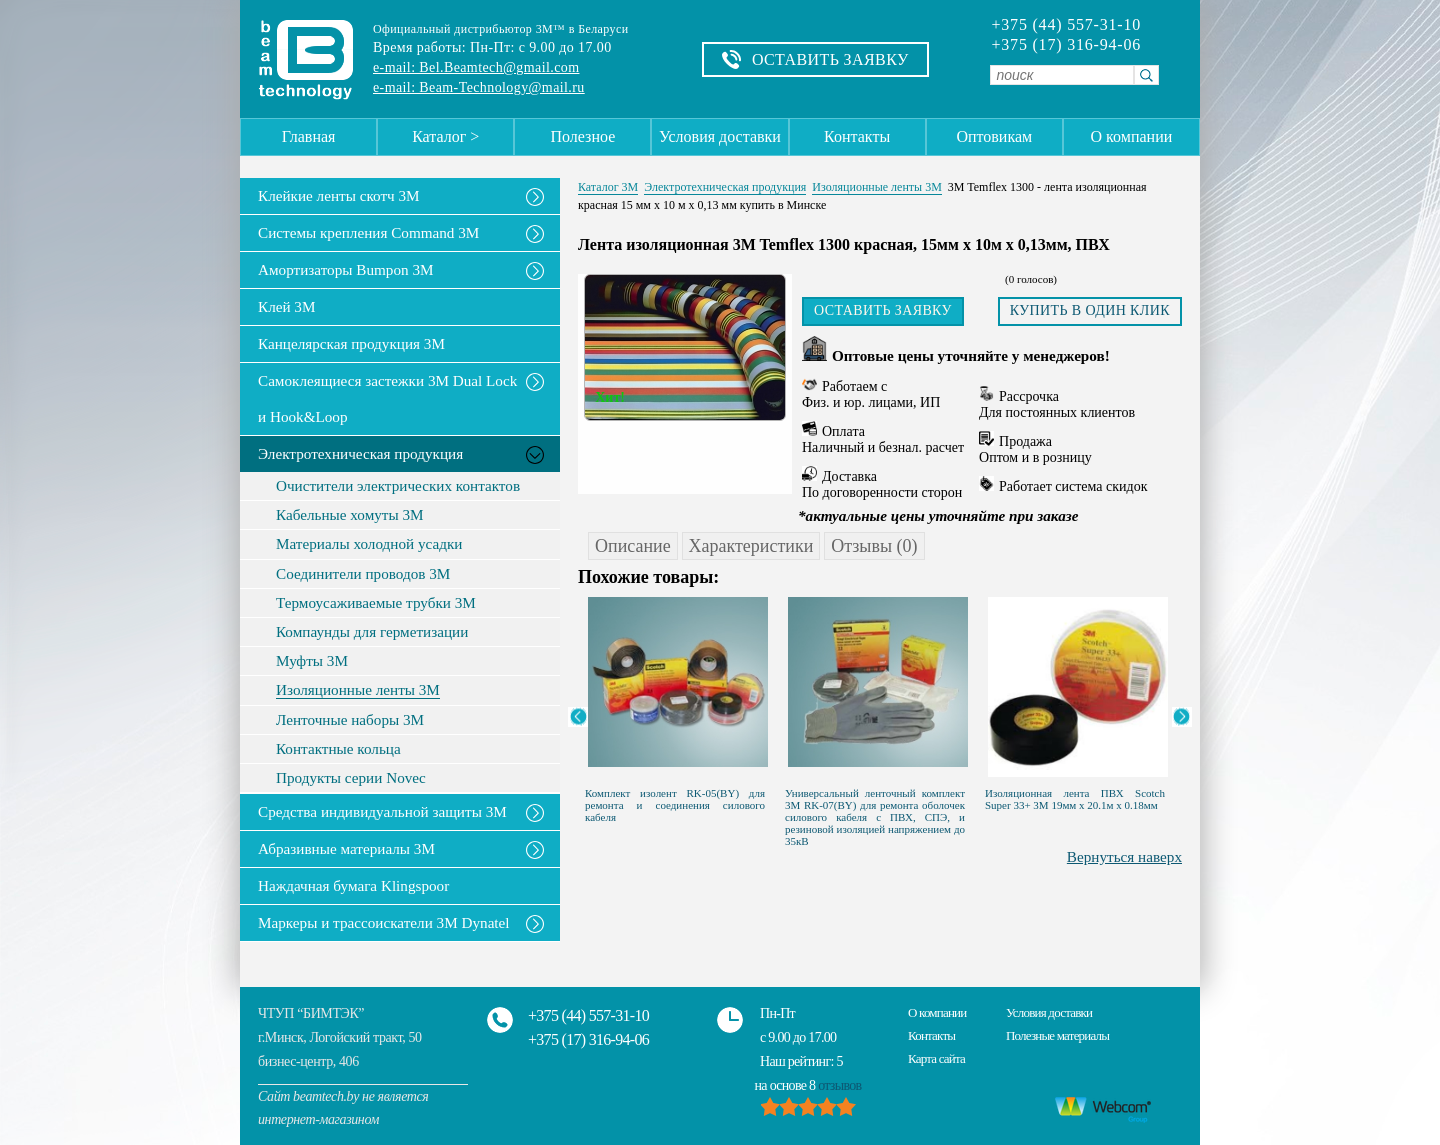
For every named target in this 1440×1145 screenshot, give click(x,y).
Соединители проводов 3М (363, 574)
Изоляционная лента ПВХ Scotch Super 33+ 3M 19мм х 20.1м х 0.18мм (1075, 799)
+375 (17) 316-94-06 (1066, 45)
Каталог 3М (608, 187)
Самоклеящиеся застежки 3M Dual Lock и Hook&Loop (387, 398)
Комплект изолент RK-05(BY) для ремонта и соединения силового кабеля (675, 805)
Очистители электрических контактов (398, 486)
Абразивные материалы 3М (346, 848)
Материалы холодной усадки (369, 544)
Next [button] (1182, 717)
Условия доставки (720, 136)
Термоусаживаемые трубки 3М (376, 603)
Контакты (857, 136)
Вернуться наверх (1124, 856)
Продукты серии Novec (351, 778)
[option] (678, 705)
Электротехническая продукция (360, 453)
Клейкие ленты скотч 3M (339, 195)
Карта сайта (936, 1058)
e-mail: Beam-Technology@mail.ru (479, 87)
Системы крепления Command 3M (368, 232)
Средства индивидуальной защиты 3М (382, 811)
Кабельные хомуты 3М (350, 515)
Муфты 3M (312, 661)
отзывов (839, 1085)
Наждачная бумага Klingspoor (353, 885)
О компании (1132, 136)
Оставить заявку (883, 310)
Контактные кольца (338, 749)
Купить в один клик (1090, 310)
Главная (309, 136)
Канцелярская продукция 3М (351, 343)
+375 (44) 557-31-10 (1066, 25)
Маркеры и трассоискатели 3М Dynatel (384, 922)
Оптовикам (994, 136)
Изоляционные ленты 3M (358, 690)
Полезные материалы (1057, 1035)
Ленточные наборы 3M (350, 720)
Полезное (582, 136)
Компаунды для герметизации (372, 632)
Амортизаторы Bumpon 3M (346, 269)
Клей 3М (286, 306)
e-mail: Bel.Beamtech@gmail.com (476, 67)
